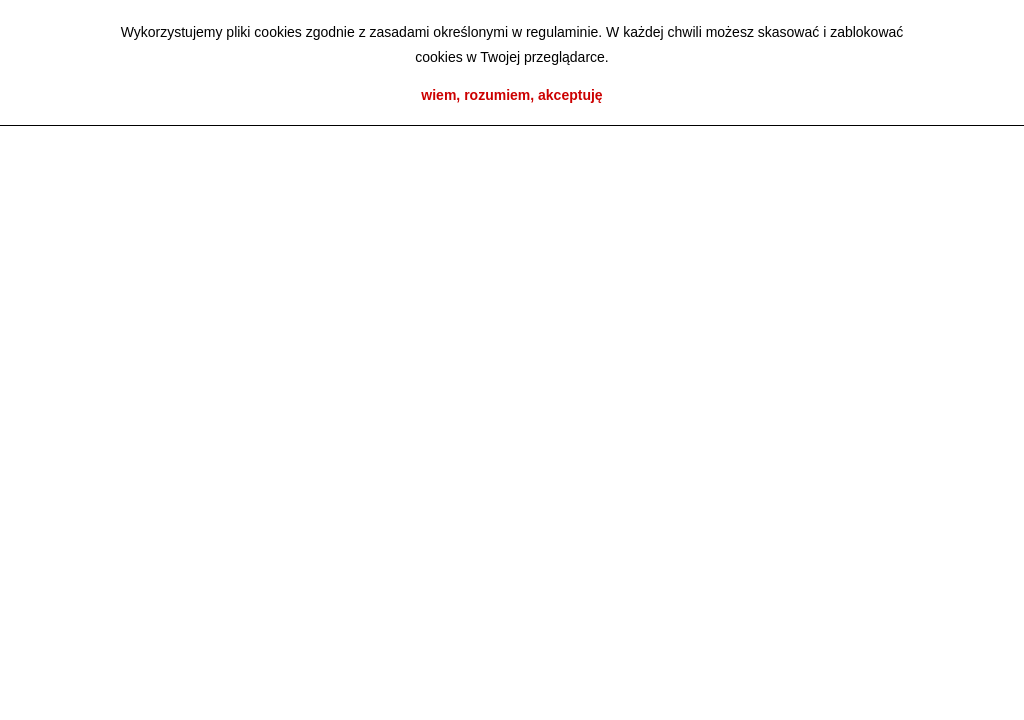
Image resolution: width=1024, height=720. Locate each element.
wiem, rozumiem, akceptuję (511, 95)
